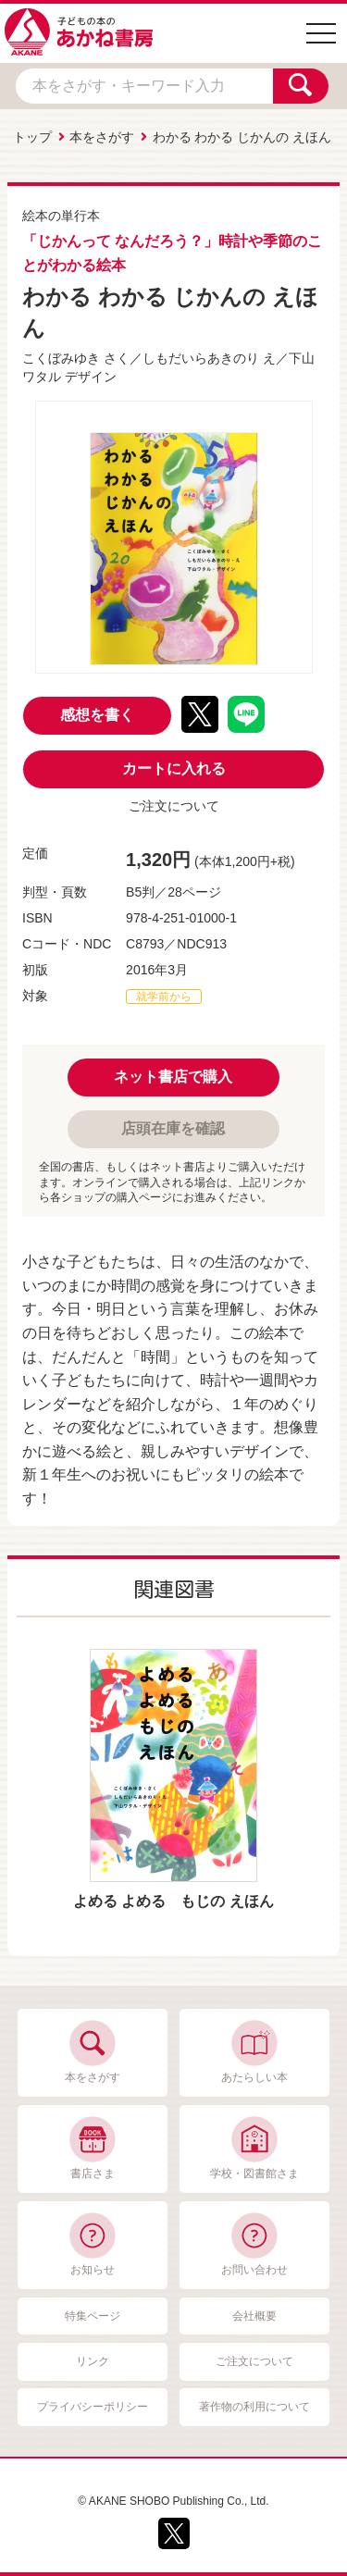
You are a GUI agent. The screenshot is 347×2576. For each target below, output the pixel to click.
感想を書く (97, 715)
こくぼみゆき (61, 358)
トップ (32, 137)
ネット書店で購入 (173, 1076)
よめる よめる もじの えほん (173, 1901)
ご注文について (174, 806)
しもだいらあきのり (201, 358)
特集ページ (92, 2316)
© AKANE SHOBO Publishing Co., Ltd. (173, 2501)
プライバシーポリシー (92, 2406)
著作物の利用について (254, 2406)
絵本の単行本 (61, 215)
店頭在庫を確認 (173, 1128)
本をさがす (101, 137)
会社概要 (254, 2316)
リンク (92, 2361)
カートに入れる (174, 768)
